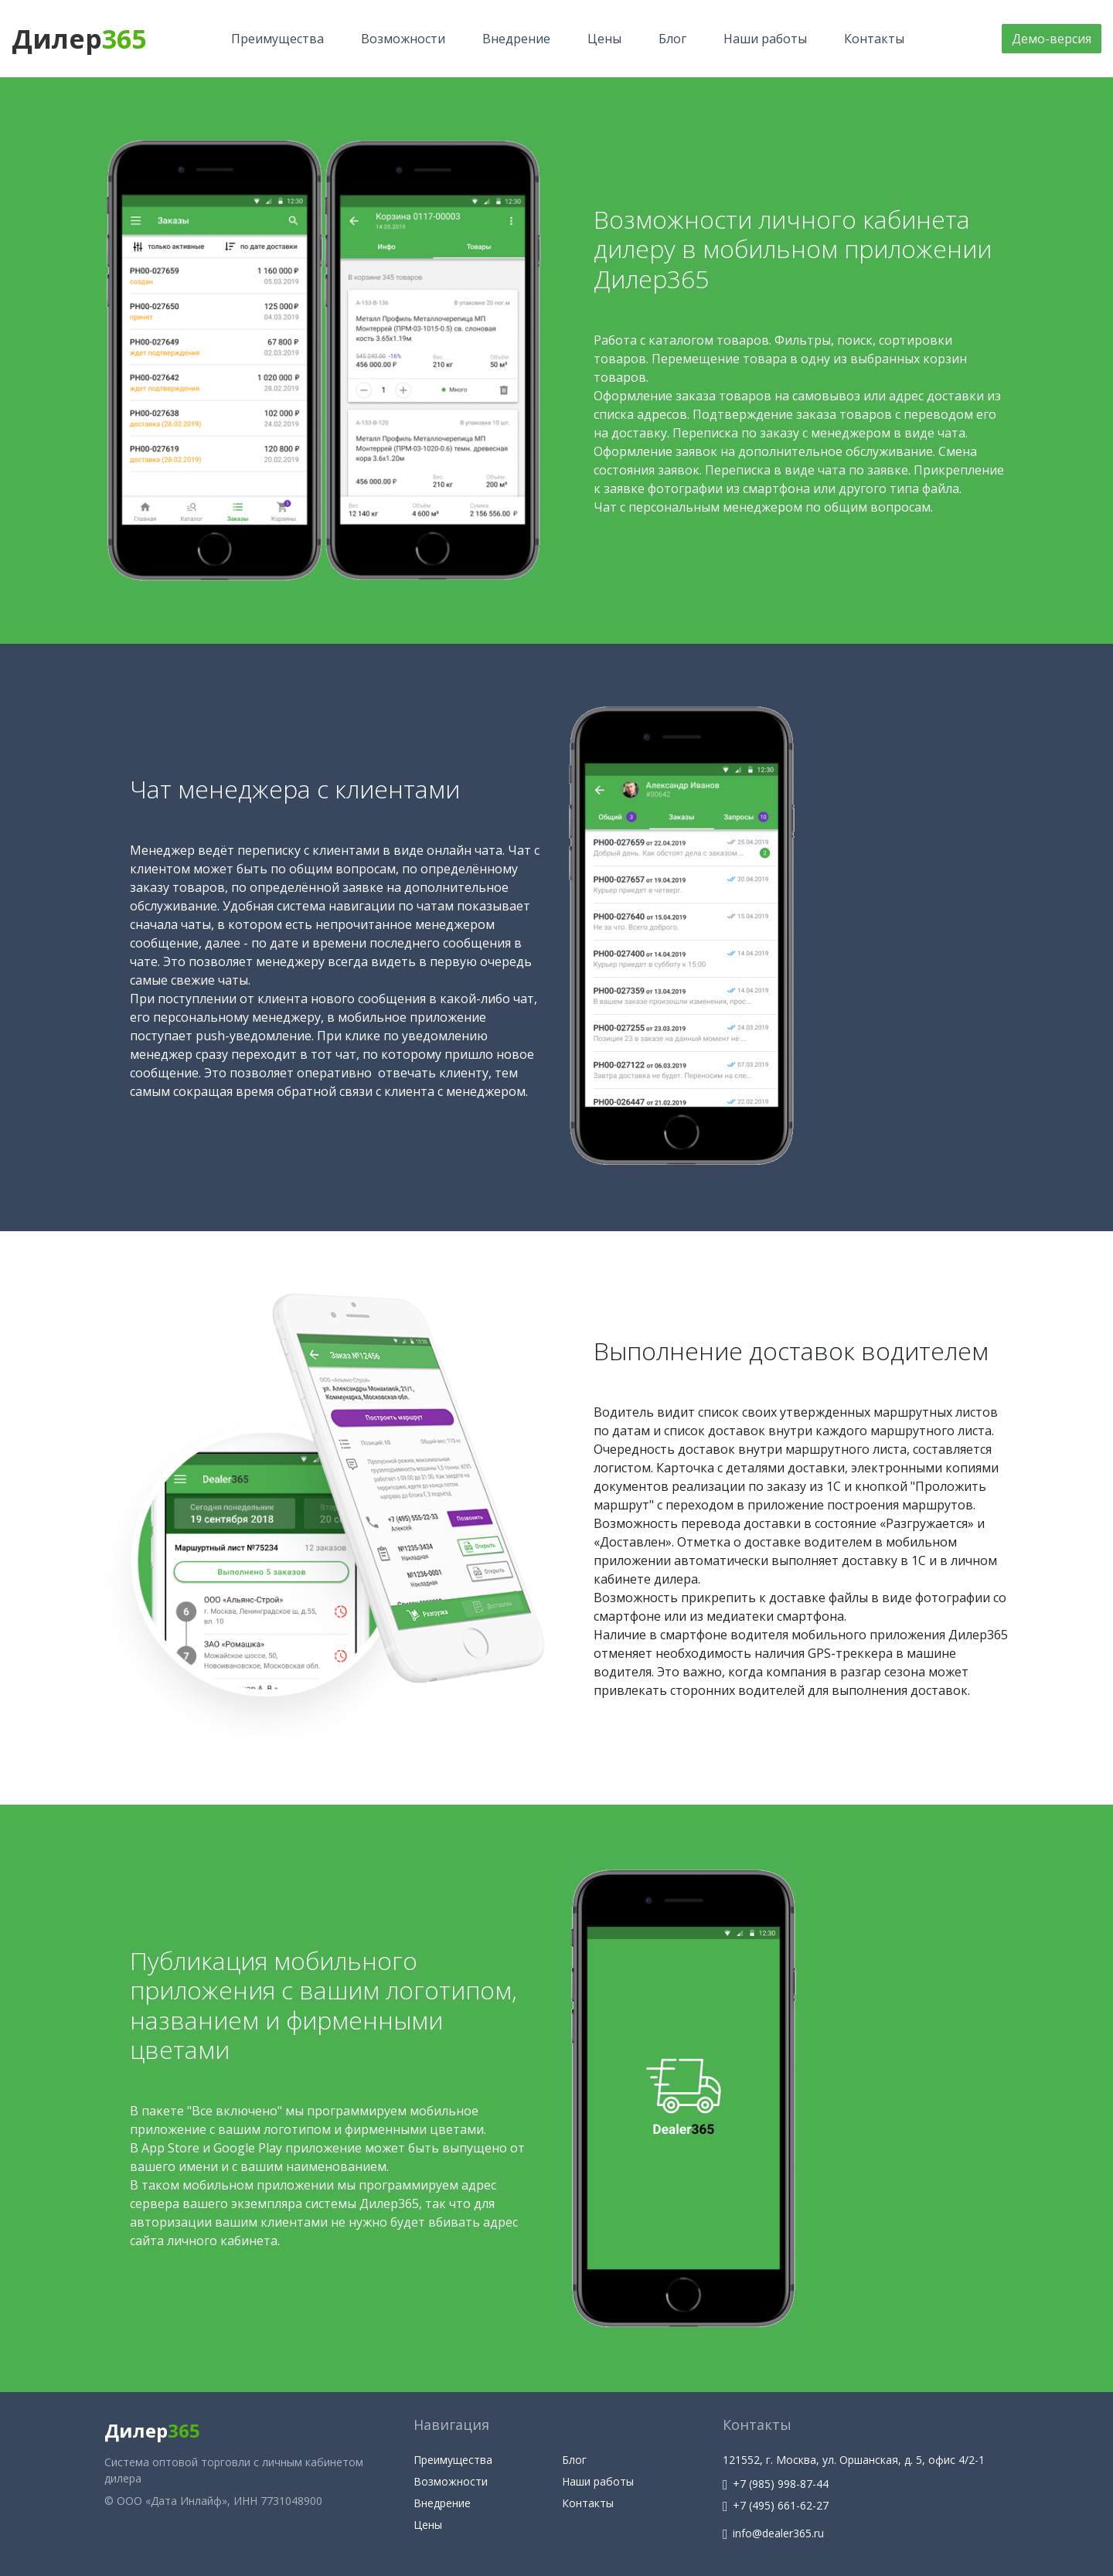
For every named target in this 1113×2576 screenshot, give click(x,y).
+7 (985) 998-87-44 (776, 2483)
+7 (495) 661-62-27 (776, 2505)
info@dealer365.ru (773, 2533)
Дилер (79, 38)
